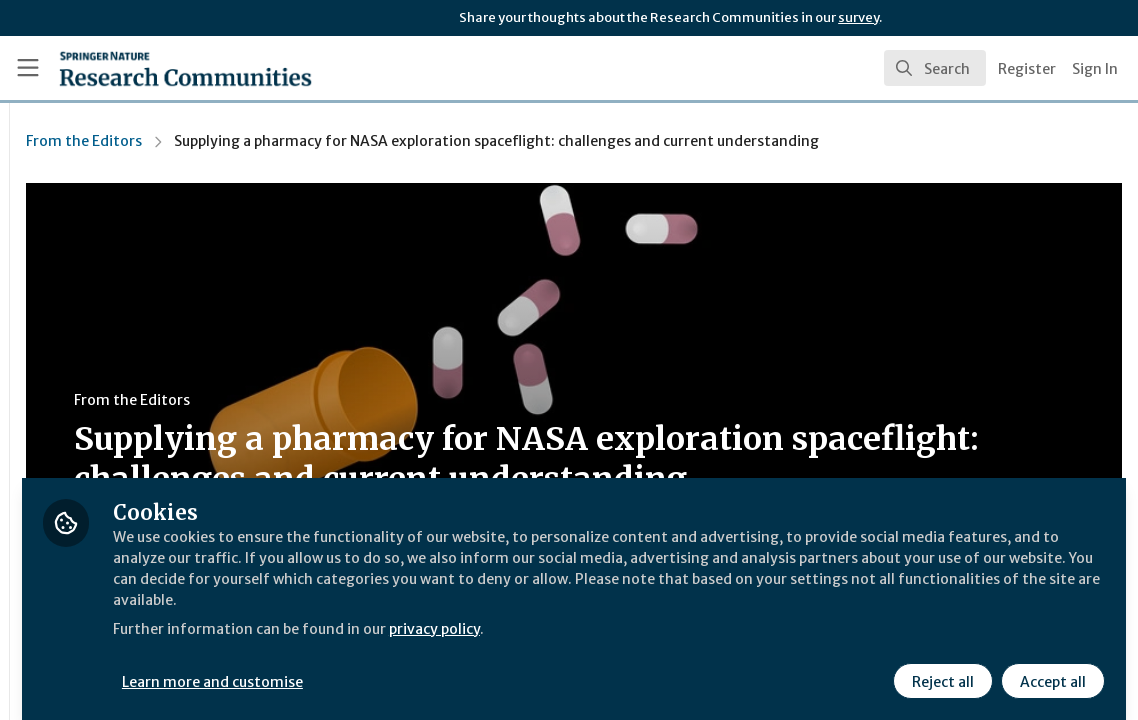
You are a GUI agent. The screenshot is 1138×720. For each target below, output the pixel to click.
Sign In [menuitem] (1095, 69)
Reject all (940, 667)
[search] (935, 68)
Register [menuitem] (1027, 69)
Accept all (1050, 667)
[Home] (153, 68)
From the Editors (330, 141)
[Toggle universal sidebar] (28, 68)
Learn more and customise (460, 667)
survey (858, 17)
